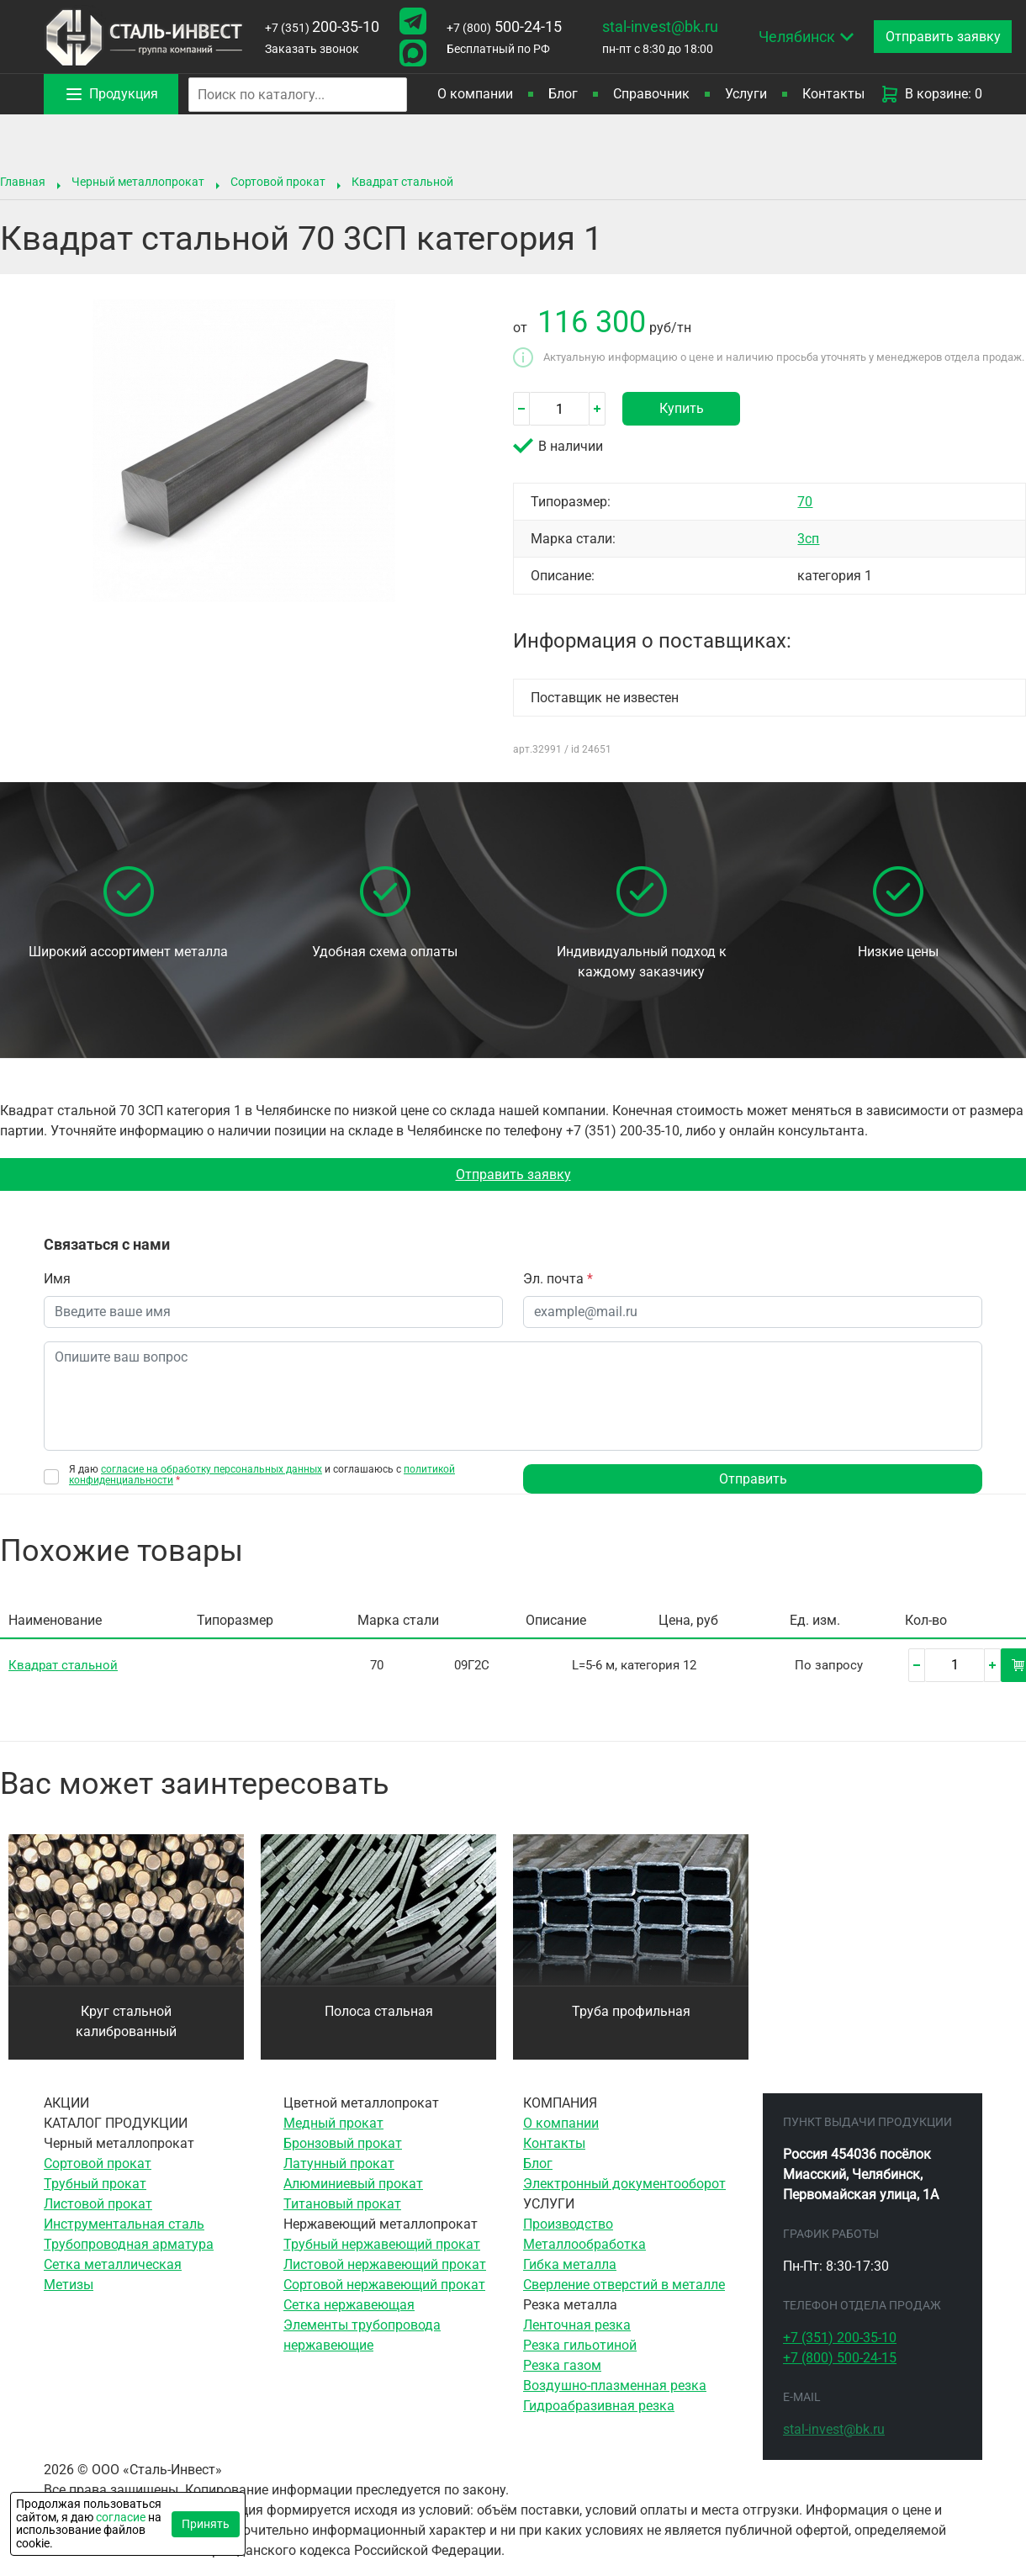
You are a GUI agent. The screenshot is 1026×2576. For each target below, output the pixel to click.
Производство (568, 2225)
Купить (681, 408)
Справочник (651, 94)
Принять (206, 2524)
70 (804, 502)
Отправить (753, 1480)
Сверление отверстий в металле (624, 2285)
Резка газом (562, 2366)
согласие (120, 2517)
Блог (563, 94)
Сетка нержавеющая (349, 2306)
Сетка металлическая (113, 2265)
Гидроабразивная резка (598, 2407)
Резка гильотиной (580, 2346)
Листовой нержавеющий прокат (384, 2265)
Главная (22, 181)
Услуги (746, 94)
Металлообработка (584, 2245)
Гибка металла (569, 2265)
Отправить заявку (513, 1174)
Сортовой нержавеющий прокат (384, 2285)
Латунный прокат (338, 2164)
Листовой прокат (98, 2205)
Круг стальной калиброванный (126, 2022)
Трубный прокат (95, 2185)
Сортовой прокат (277, 181)
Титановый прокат (342, 2205)
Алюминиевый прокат (353, 2185)
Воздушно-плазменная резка (614, 2386)
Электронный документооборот (624, 2185)
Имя (57, 1280)
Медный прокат (333, 2124)
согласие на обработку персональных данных (211, 1470)
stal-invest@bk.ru (660, 26)
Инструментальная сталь (124, 2225)
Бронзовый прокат (342, 2144)
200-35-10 (322, 26)
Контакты (833, 94)
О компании (475, 94)
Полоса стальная (379, 2012)
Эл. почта (558, 1280)
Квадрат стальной (402, 181)
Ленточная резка (577, 2326)
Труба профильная (631, 2012)
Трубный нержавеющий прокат (381, 2245)
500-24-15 (504, 26)
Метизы (68, 2285)
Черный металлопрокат (137, 181)
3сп (808, 539)
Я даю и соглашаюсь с (262, 1476)
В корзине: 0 (931, 94)
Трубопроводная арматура (129, 2245)
